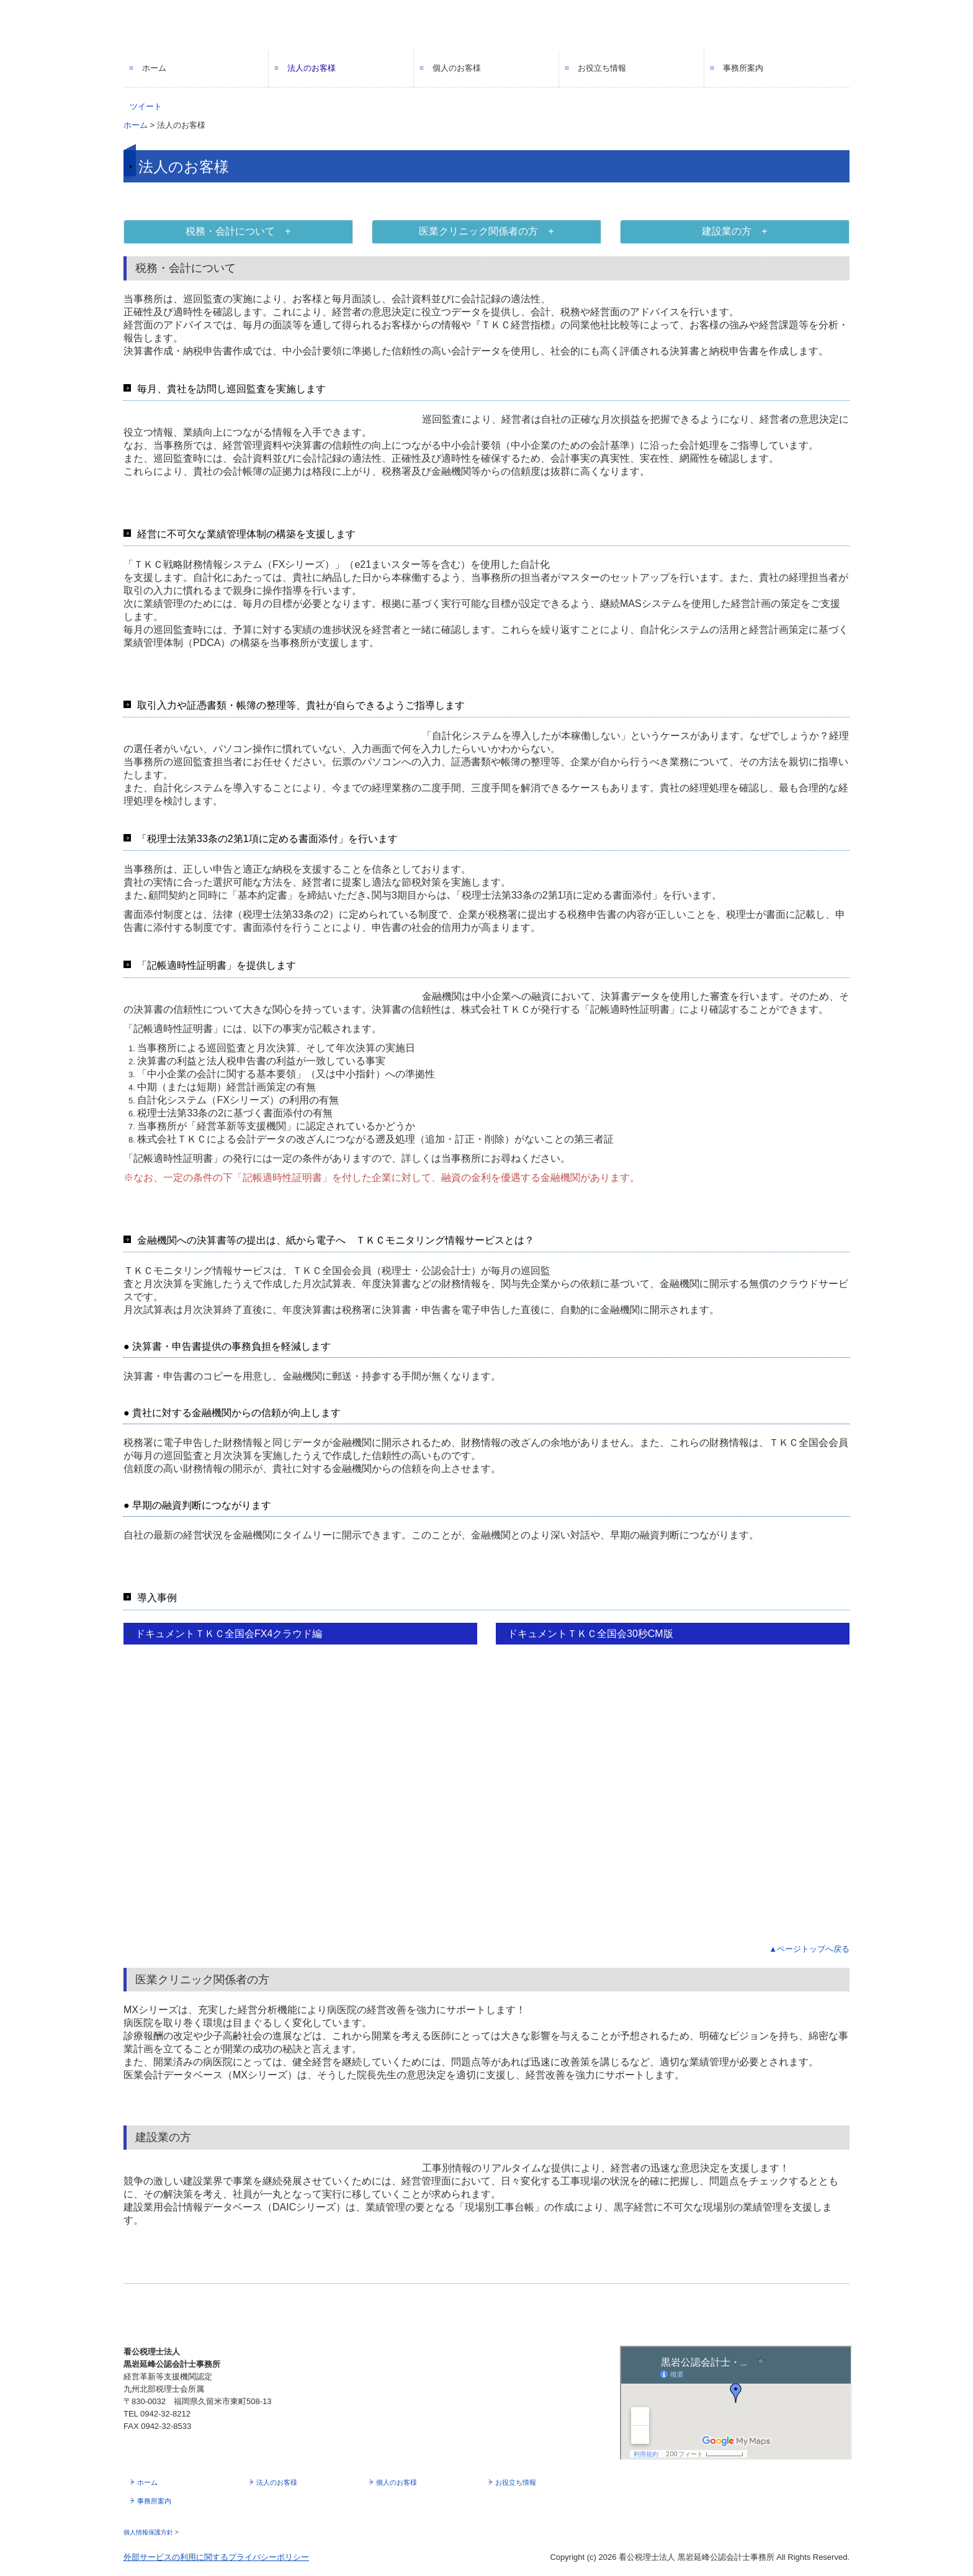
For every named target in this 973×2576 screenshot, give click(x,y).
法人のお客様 (311, 68)
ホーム (154, 68)
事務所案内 (743, 68)
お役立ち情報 (602, 68)
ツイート (146, 106)
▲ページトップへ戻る (809, 1949)
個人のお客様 (457, 68)
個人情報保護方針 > (151, 2532)
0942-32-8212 (165, 2413)
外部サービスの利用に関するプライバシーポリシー (216, 2557)
